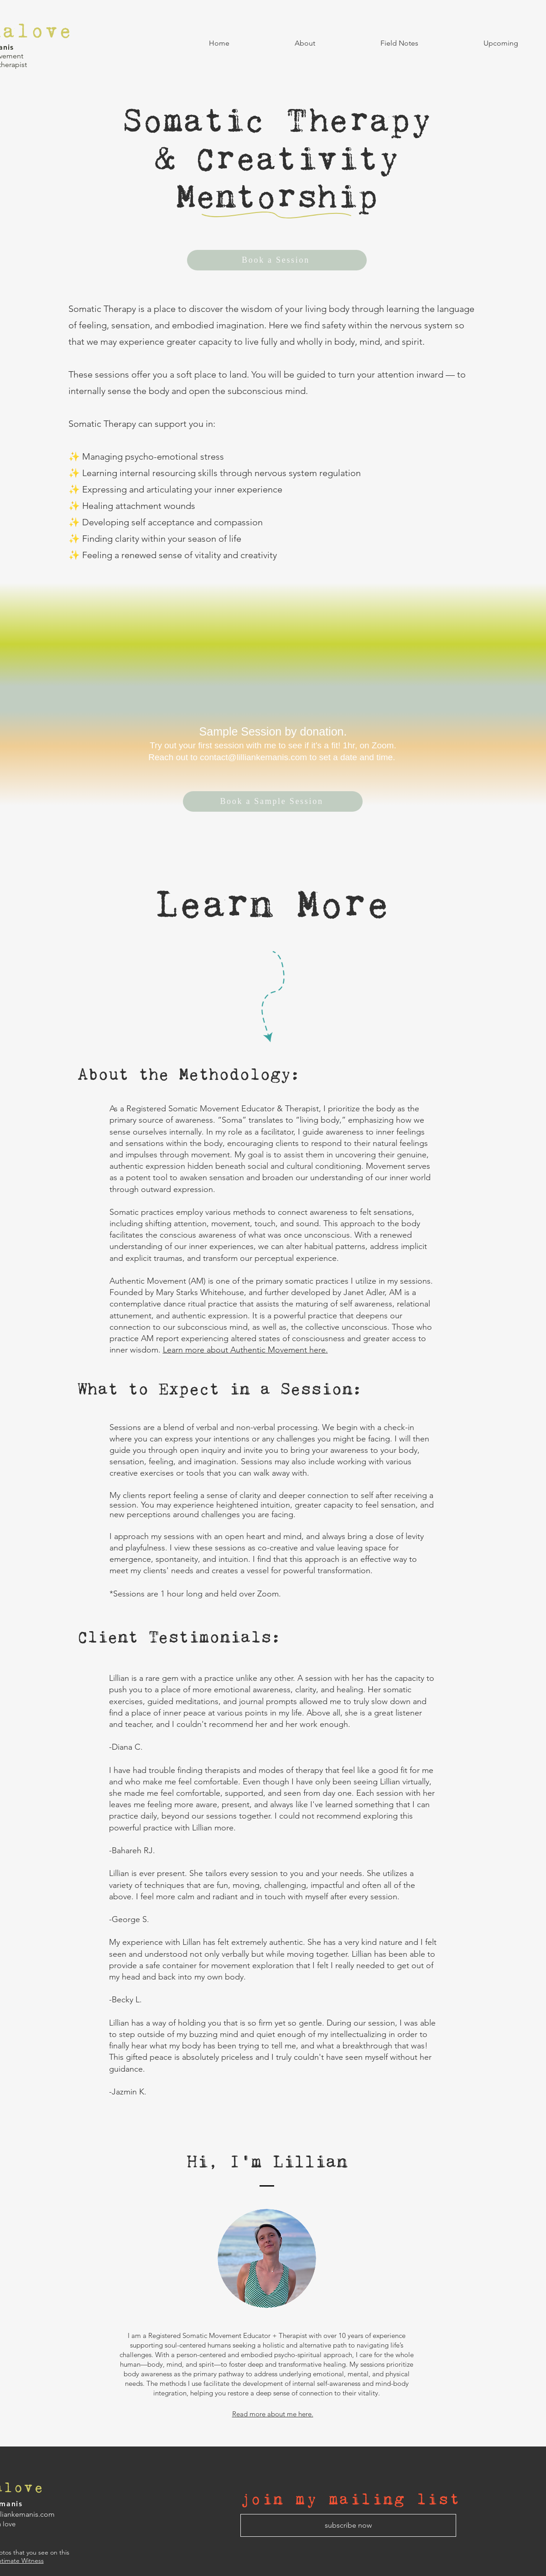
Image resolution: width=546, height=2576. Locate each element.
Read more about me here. (272, 2414)
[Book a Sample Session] (273, 801)
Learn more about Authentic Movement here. (245, 1350)
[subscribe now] (348, 2525)
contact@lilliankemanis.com (253, 757)
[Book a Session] (277, 260)
